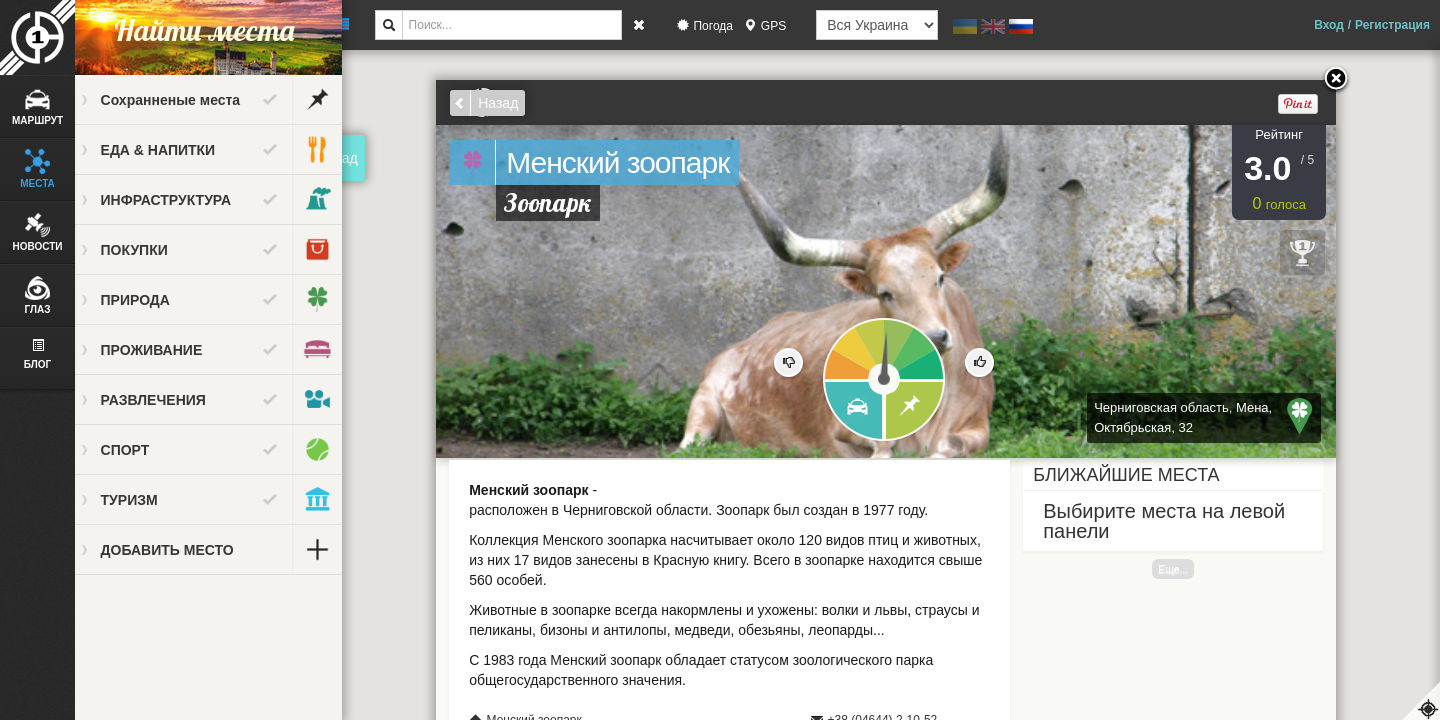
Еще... (1182, 569)
